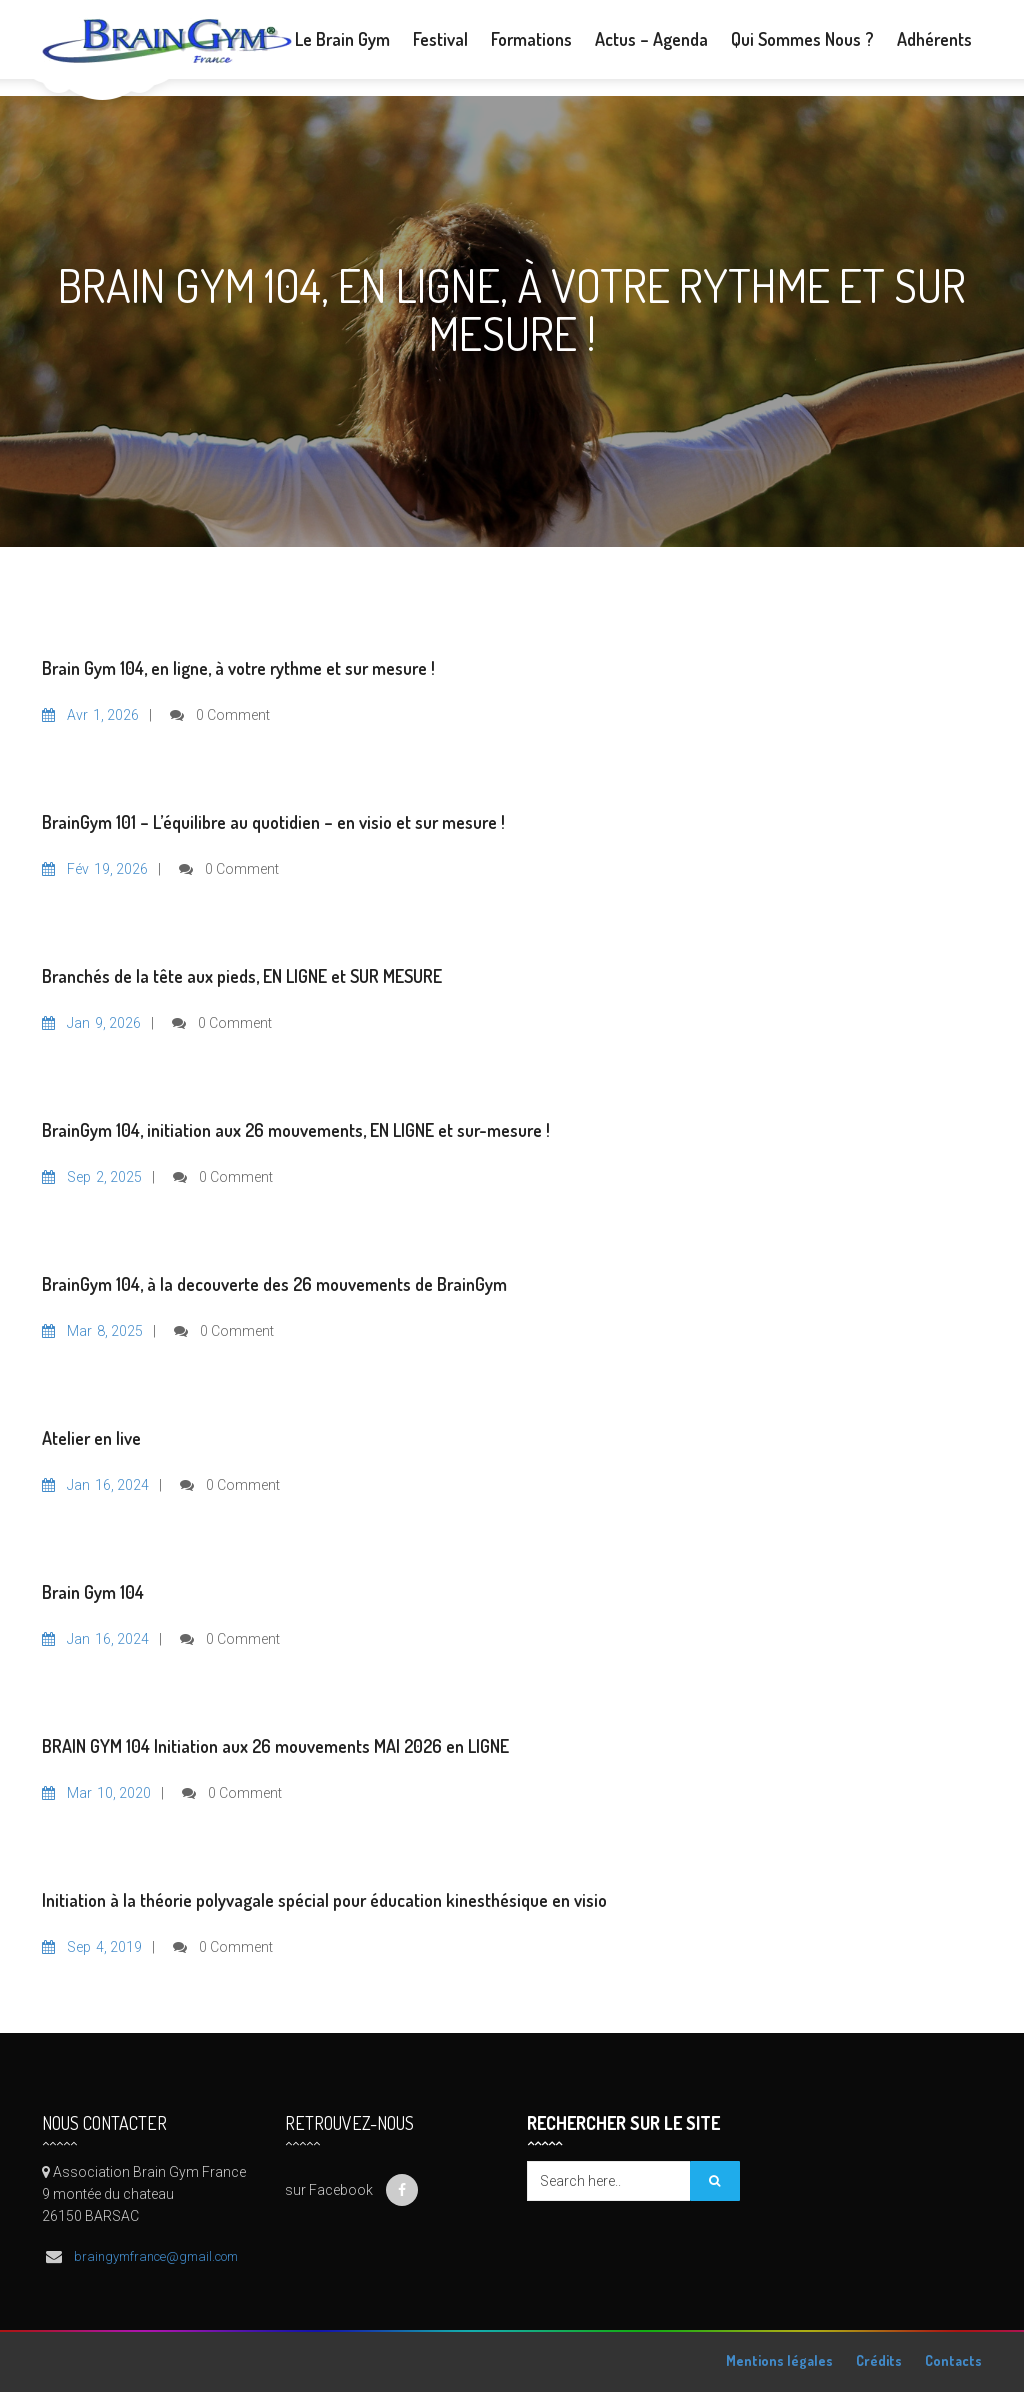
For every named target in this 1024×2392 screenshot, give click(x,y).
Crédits (879, 2360)
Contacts (953, 2360)
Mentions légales (779, 2360)
